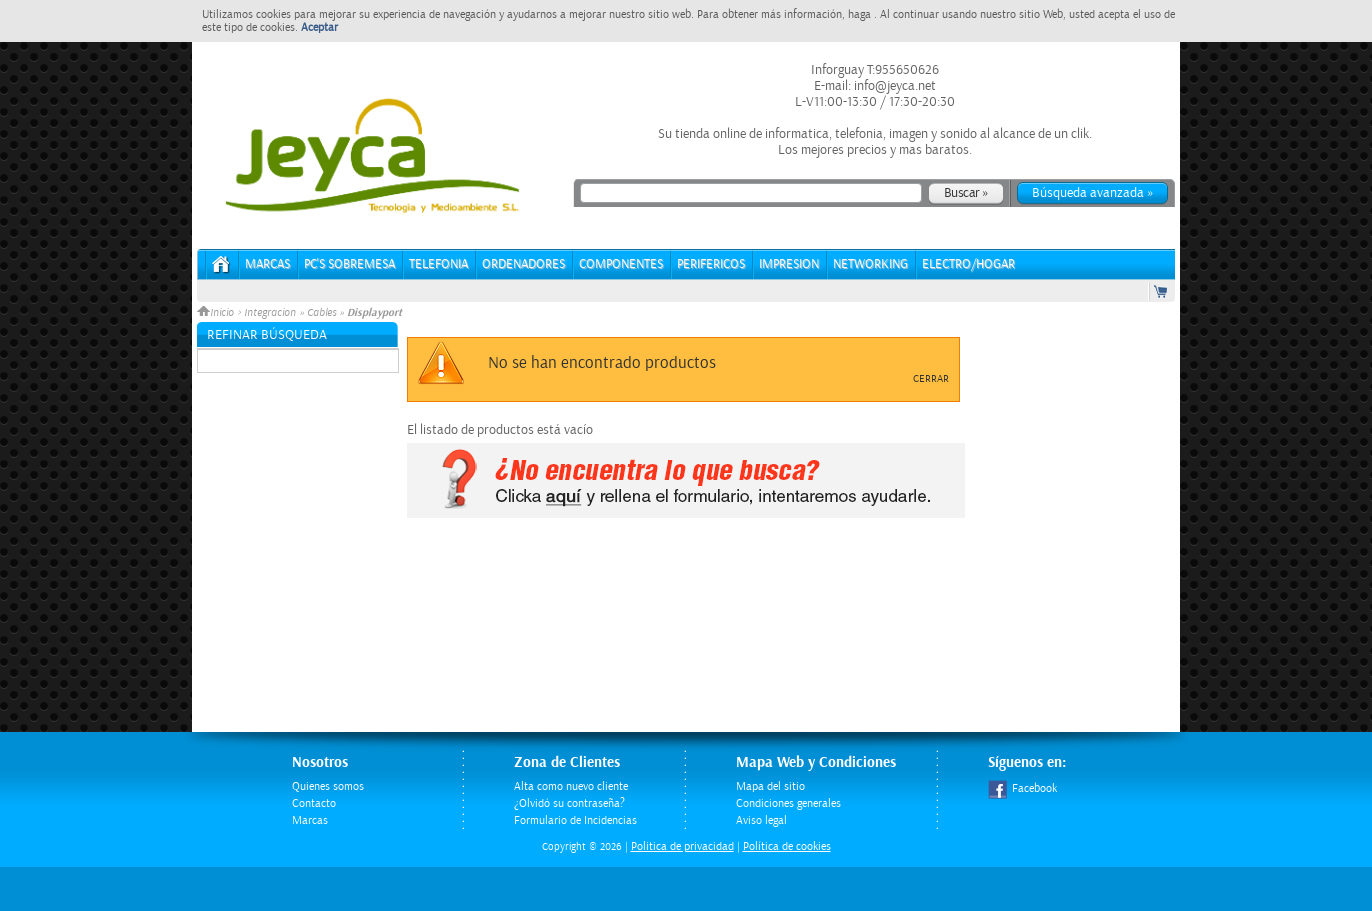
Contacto (314, 803)
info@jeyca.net (893, 86)
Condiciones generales (788, 803)
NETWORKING (870, 264)
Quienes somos (328, 786)
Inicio (217, 313)
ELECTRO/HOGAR (968, 264)
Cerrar (931, 379)
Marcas (267, 264)
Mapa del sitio (770, 786)
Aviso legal (761, 820)
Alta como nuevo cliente (571, 786)
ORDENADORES (523, 264)
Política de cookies (787, 846)
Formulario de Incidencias (575, 820)
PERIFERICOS (711, 264)
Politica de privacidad (682, 846)
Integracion (270, 313)
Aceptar (319, 27)
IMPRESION (789, 264)
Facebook (1022, 788)
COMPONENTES (621, 264)
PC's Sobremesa (349, 264)
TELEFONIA (438, 264)
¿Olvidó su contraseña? (569, 803)
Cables (321, 313)
